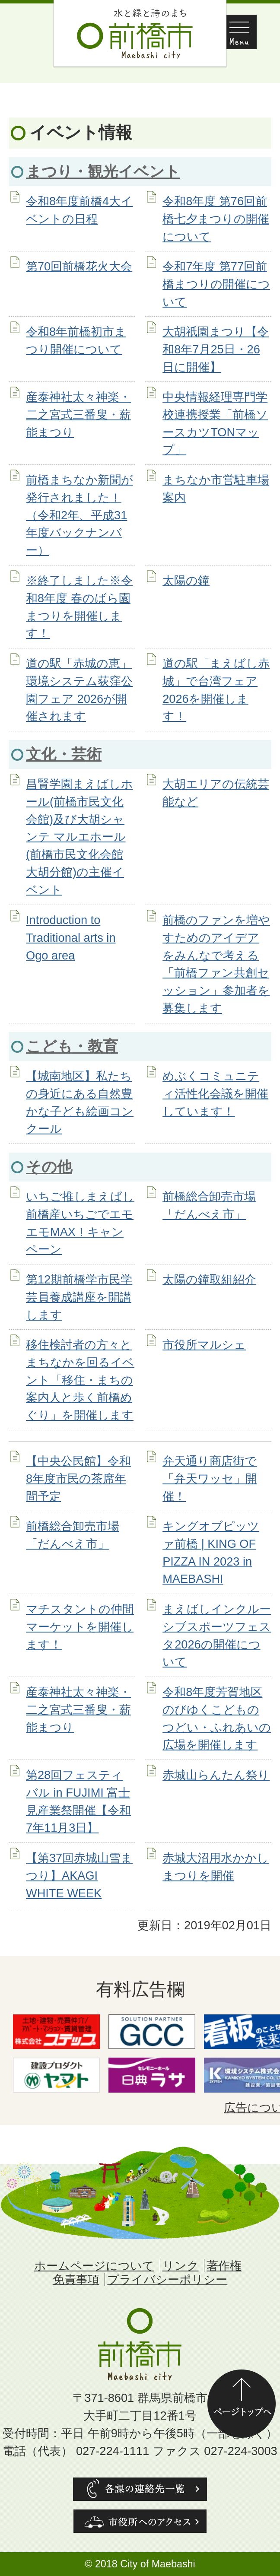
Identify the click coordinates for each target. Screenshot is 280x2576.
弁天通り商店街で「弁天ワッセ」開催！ (209, 1478)
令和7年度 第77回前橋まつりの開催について (216, 284)
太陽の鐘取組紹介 (209, 1279)
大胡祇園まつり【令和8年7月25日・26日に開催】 (215, 349)
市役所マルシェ (204, 1344)
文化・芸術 (64, 754)
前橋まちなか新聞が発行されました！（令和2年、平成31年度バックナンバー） (79, 515)
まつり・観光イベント (103, 171)
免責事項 (76, 2279)
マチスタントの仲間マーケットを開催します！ (80, 1626)
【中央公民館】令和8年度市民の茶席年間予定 (78, 1478)
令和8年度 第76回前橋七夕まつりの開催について (215, 218)
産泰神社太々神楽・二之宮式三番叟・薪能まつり (78, 414)
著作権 (224, 2265)
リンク (180, 2265)
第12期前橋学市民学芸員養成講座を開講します (79, 1297)
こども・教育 (72, 1046)
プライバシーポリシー (167, 2279)
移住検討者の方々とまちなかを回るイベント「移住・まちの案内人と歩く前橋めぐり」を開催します (80, 1380)
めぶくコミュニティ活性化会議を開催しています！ (215, 1093)
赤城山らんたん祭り (216, 1775)
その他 (49, 1166)
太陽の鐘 (186, 580)
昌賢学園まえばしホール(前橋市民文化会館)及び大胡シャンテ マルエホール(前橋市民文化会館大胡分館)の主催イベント (79, 836)
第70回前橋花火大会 (79, 266)
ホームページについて (94, 2265)
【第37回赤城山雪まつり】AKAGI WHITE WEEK (79, 1875)
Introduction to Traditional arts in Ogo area (71, 937)
